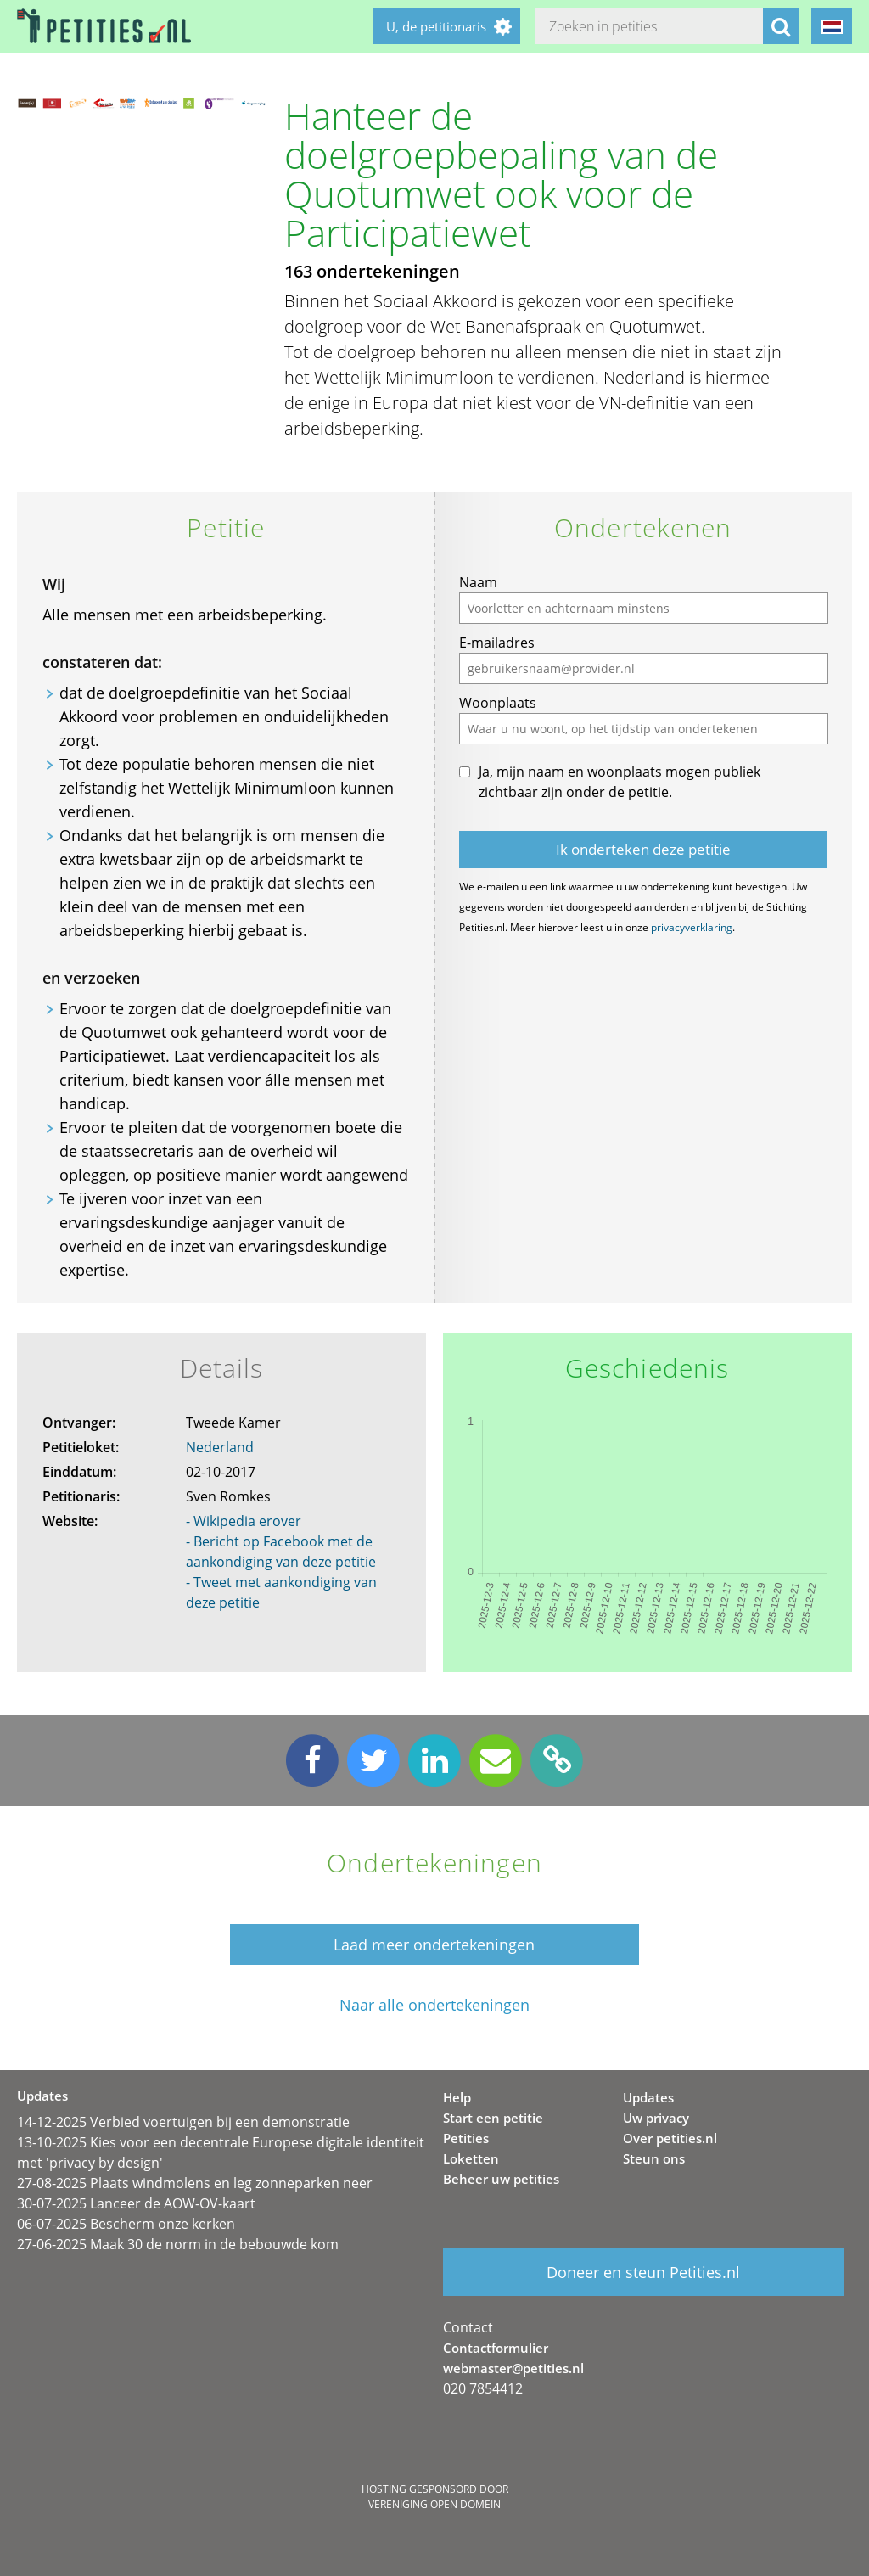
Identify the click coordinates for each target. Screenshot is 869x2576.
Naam (478, 582)
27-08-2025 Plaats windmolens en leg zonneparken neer (195, 2183)
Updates (648, 2097)
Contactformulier (495, 2347)
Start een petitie (493, 2117)
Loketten (471, 2158)
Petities (466, 2138)
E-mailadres (497, 642)
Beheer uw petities (501, 2178)
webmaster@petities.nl (513, 2368)
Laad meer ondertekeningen (434, 1944)
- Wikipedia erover (243, 1521)
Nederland (220, 1447)
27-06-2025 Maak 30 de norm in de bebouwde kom (178, 2244)
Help (457, 2097)
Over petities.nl (670, 2138)
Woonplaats (497, 702)
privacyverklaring (691, 927)
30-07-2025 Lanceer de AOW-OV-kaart (136, 2203)
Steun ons (654, 2158)
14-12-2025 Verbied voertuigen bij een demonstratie (183, 2122)
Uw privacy (656, 2117)
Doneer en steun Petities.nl (643, 2272)
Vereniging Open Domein (434, 2504)
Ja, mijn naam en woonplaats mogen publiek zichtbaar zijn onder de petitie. (619, 781)
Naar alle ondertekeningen (434, 2005)
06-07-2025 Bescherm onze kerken (126, 2223)
